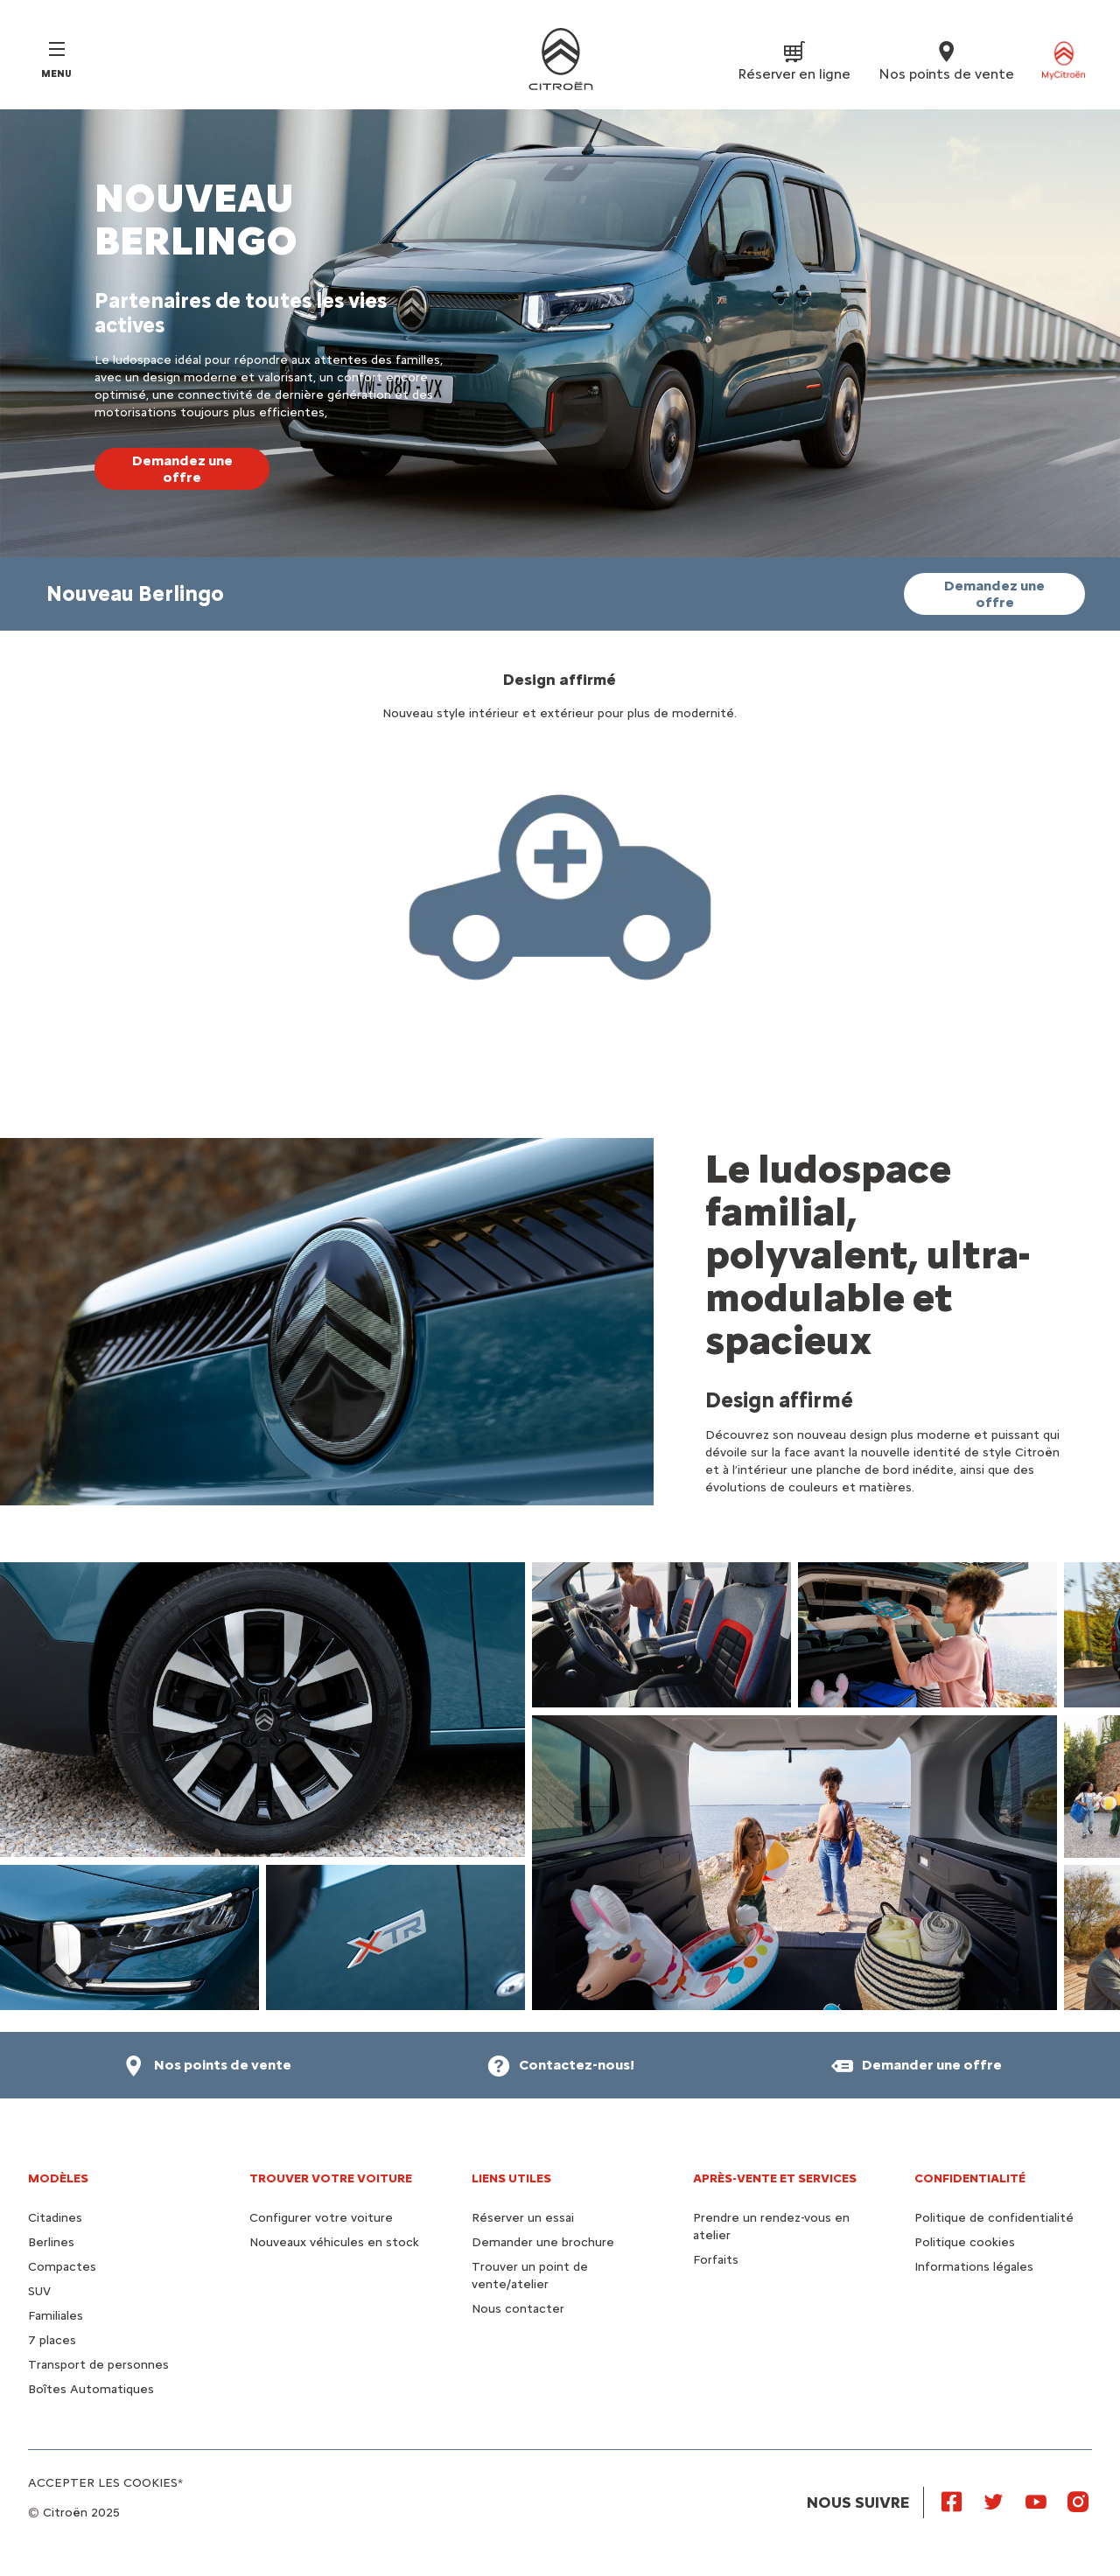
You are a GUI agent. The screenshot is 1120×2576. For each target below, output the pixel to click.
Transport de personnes (98, 2364)
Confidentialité (970, 2178)
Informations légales (973, 2266)
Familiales (55, 2315)
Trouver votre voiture (330, 2178)
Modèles (58, 2178)
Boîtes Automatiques (91, 2389)
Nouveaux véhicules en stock (334, 2242)
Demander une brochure (543, 2242)
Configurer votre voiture (321, 2217)
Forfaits (715, 2259)
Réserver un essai (523, 2217)
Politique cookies (964, 2242)
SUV (39, 2291)
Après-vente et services (775, 2178)
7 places (52, 2340)
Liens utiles (511, 2178)
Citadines (55, 2217)
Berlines (51, 2242)
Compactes (62, 2266)
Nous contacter (518, 2308)
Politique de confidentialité (994, 2217)
